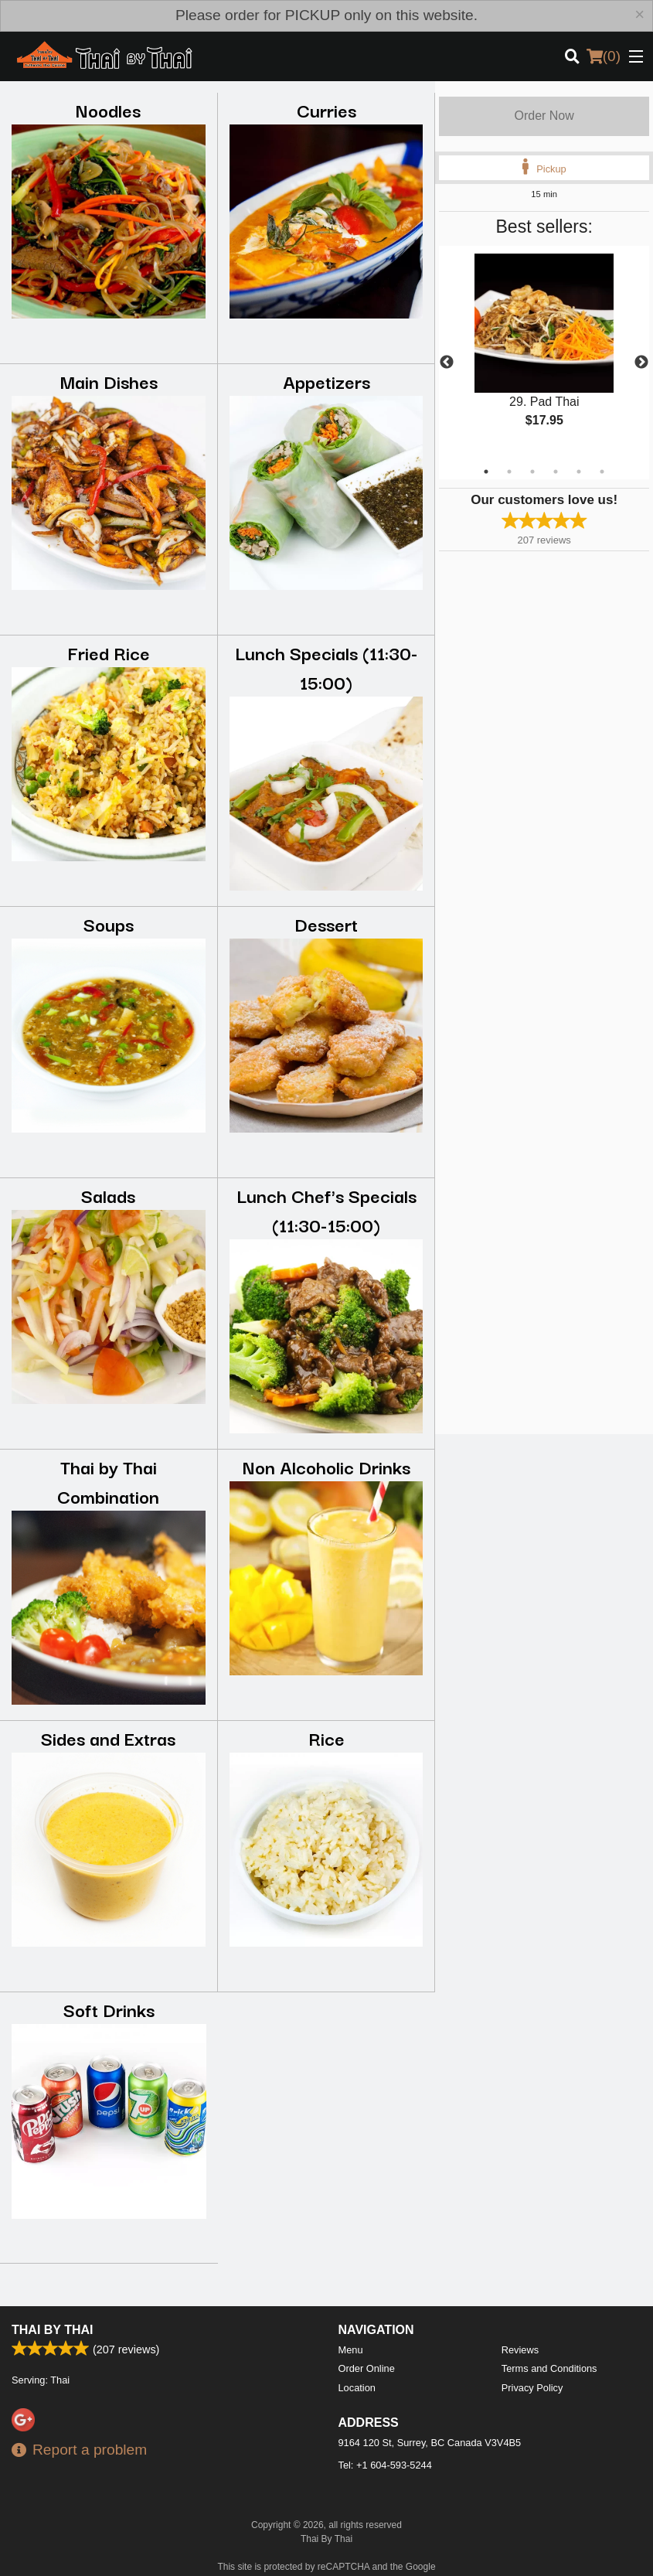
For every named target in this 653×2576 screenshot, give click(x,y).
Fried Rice (108, 652)
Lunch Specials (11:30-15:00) (326, 667)
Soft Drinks (109, 2009)
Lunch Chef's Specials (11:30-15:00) (326, 1210)
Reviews (520, 2350)
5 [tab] (579, 471)
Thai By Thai (52, 2329)
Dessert (326, 923)
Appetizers (326, 380)
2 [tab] (509, 471)
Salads (108, 1195)
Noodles (108, 109)
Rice (326, 1737)
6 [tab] (602, 471)
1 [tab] (486, 471)
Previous (446, 362)
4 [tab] (555, 471)
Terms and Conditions (549, 2368)
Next (641, 362)
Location (357, 2388)
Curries (326, 109)
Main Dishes (109, 380)
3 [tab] (532, 471)
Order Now (543, 115)
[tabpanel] (544, 353)
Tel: (385, 2465)
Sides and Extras (108, 1737)
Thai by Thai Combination (108, 1481)
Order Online (366, 2368)
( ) (604, 56)
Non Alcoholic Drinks (326, 1466)
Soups (108, 923)
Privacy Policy (532, 2388)
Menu (350, 2350)
